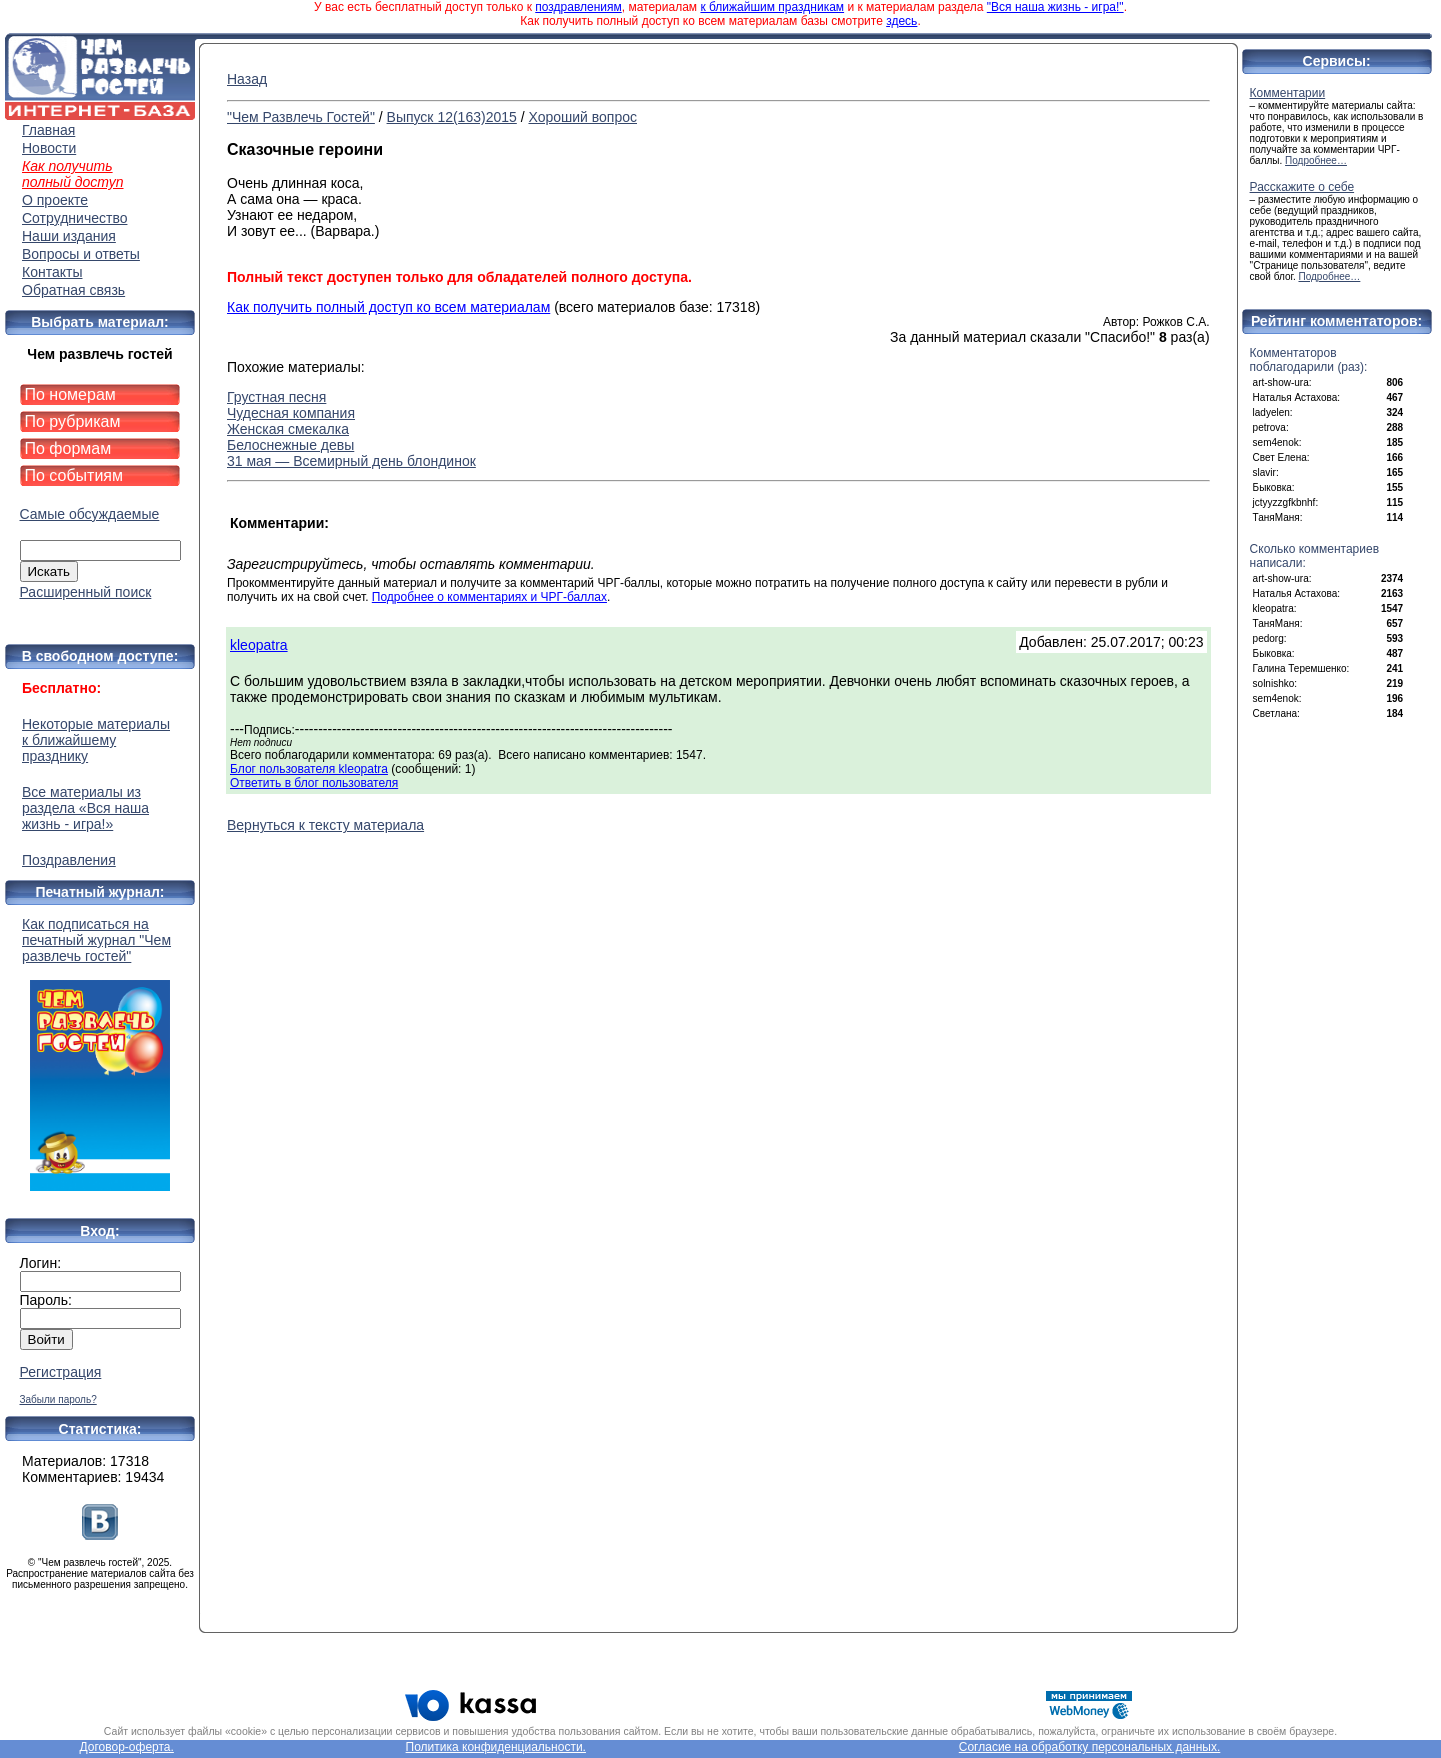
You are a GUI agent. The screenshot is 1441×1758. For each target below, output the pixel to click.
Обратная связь (73, 290)
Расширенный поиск (86, 592)
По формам (68, 448)
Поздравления (69, 860)
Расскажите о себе (1302, 187)
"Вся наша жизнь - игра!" (1055, 7)
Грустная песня (276, 397)
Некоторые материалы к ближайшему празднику (96, 740)
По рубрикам (73, 421)
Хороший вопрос (582, 117)
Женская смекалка (288, 429)
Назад (247, 79)
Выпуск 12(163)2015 (452, 117)
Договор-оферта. (127, 1747)
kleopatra (259, 645)
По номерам (70, 394)
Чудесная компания (291, 413)
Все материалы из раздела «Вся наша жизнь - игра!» (85, 808)
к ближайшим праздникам (772, 7)
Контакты (52, 272)
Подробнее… (1316, 160)
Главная (48, 130)
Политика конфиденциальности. (496, 1747)
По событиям (74, 475)
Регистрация (61, 1372)
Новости (49, 148)
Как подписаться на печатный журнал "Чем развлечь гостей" (100, 1053)
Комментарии (1288, 93)
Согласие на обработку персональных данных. (1090, 1747)
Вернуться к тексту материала (325, 825)
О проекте (55, 200)
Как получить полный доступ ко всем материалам (388, 307)
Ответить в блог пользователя (314, 783)
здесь (901, 21)
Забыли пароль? (58, 1399)
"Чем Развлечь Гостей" (301, 117)
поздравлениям (578, 7)
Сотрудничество (74, 218)
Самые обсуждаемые (90, 514)
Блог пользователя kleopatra (309, 769)
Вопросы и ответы (81, 254)
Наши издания (69, 236)
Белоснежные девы (290, 445)
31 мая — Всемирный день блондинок (351, 461)
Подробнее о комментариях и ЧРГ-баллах (489, 597)
